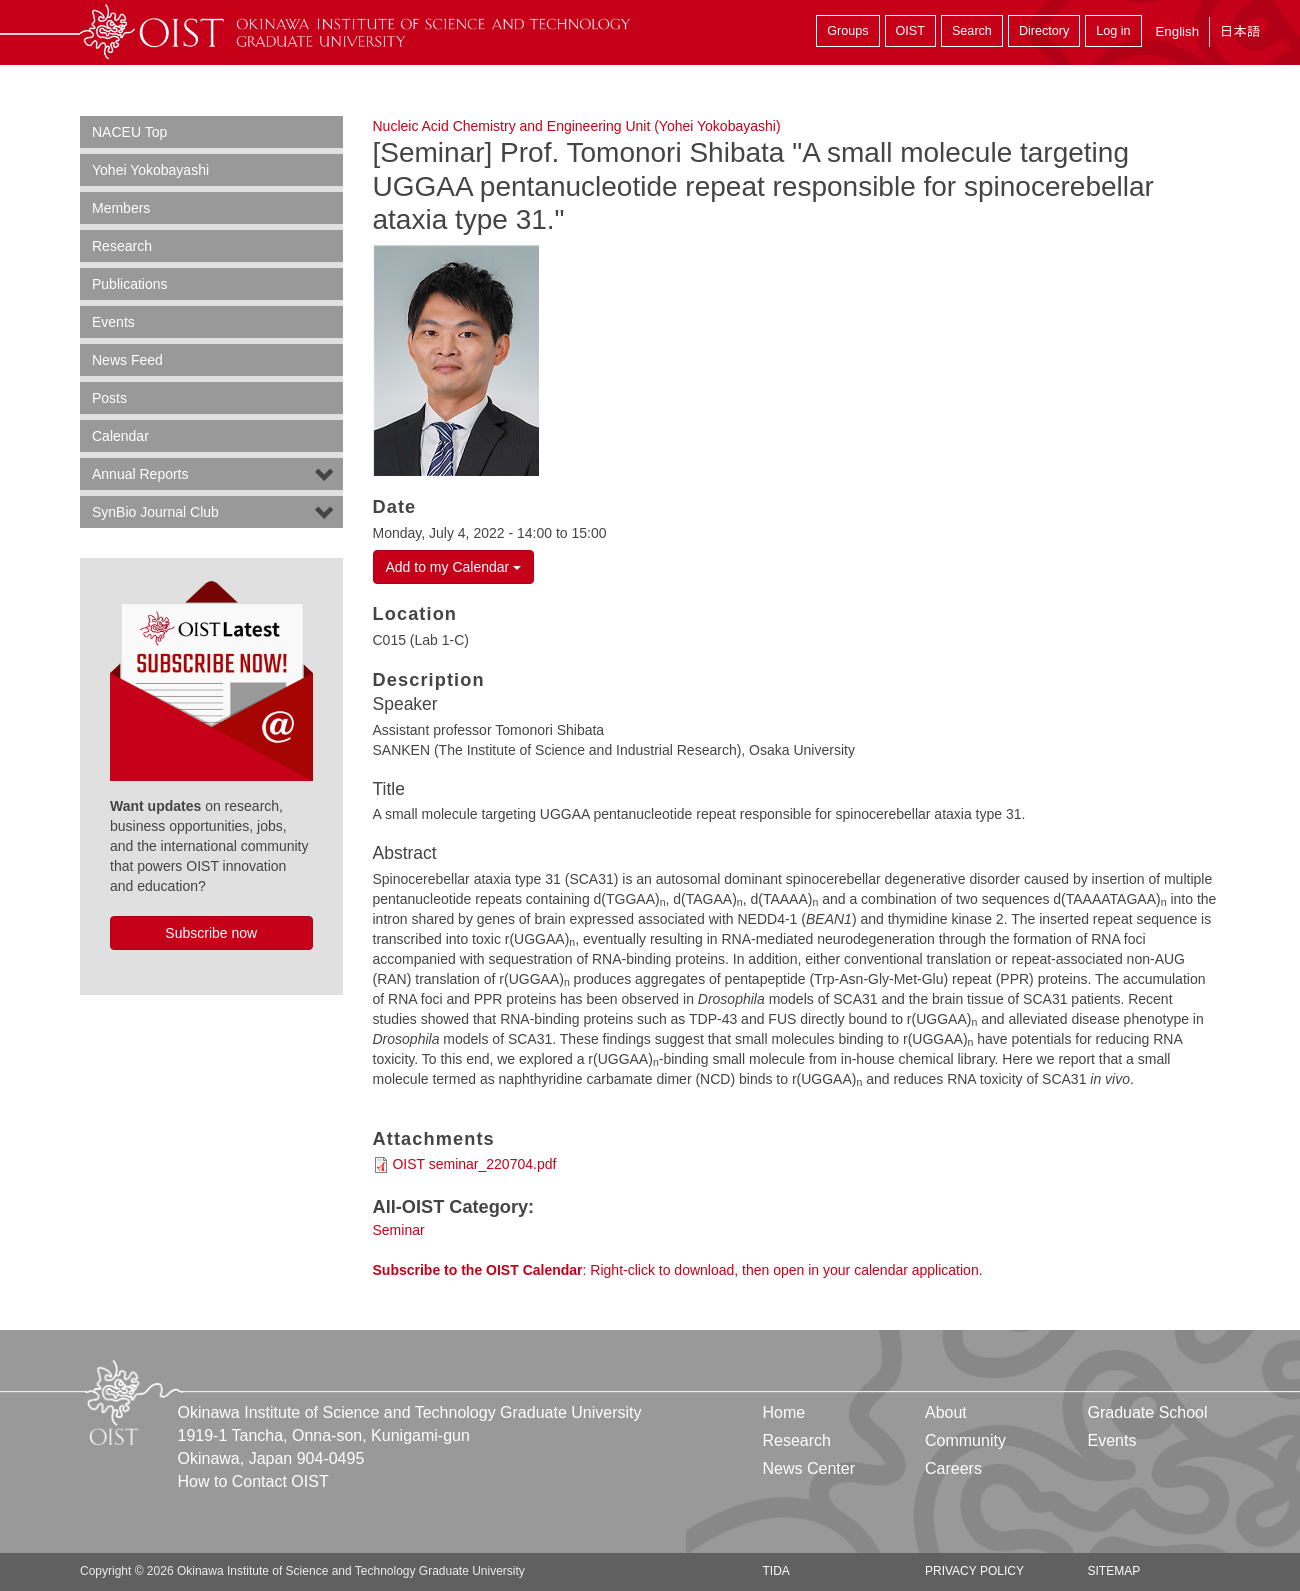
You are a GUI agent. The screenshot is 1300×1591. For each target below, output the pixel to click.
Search (972, 31)
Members (121, 208)
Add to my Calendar (454, 567)
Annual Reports (140, 474)
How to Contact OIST (253, 1481)
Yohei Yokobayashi (150, 170)
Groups (847, 31)
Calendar (120, 436)
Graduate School (1147, 1412)
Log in (1113, 31)
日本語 (1240, 31)
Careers (953, 1468)
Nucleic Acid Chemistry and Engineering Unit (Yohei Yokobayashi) (577, 126)
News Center (809, 1468)
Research (122, 246)
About (946, 1412)
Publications (130, 284)
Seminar (399, 1230)
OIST (910, 31)
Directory (1044, 31)
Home (784, 1412)
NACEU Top (129, 132)
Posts (109, 398)
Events (113, 322)
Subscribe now (211, 933)
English (1177, 31)
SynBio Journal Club (155, 512)
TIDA (776, 1571)
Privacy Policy (974, 1571)
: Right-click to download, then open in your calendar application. (678, 1270)
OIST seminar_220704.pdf (474, 1164)
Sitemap (1113, 1571)
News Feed (127, 360)
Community (965, 1440)
